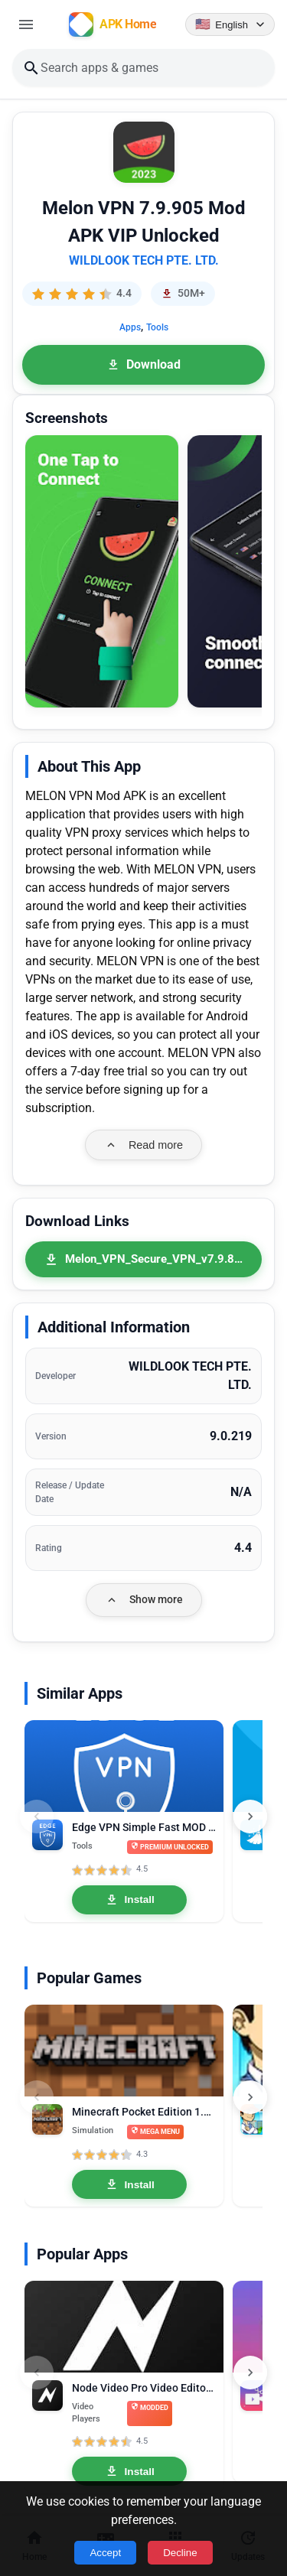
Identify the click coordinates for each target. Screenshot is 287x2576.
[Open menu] (26, 24)
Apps (130, 327)
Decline (180, 2552)
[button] (101, 571)
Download (143, 364)
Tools (157, 327)
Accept (105, 2552)
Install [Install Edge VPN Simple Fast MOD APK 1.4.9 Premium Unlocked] (130, 1900)
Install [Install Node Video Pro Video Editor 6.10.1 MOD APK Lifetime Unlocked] (130, 2471)
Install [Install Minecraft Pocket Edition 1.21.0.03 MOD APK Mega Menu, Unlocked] (130, 2184)
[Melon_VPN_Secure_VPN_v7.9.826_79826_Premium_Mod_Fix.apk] (143, 1259)
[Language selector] (230, 24)
